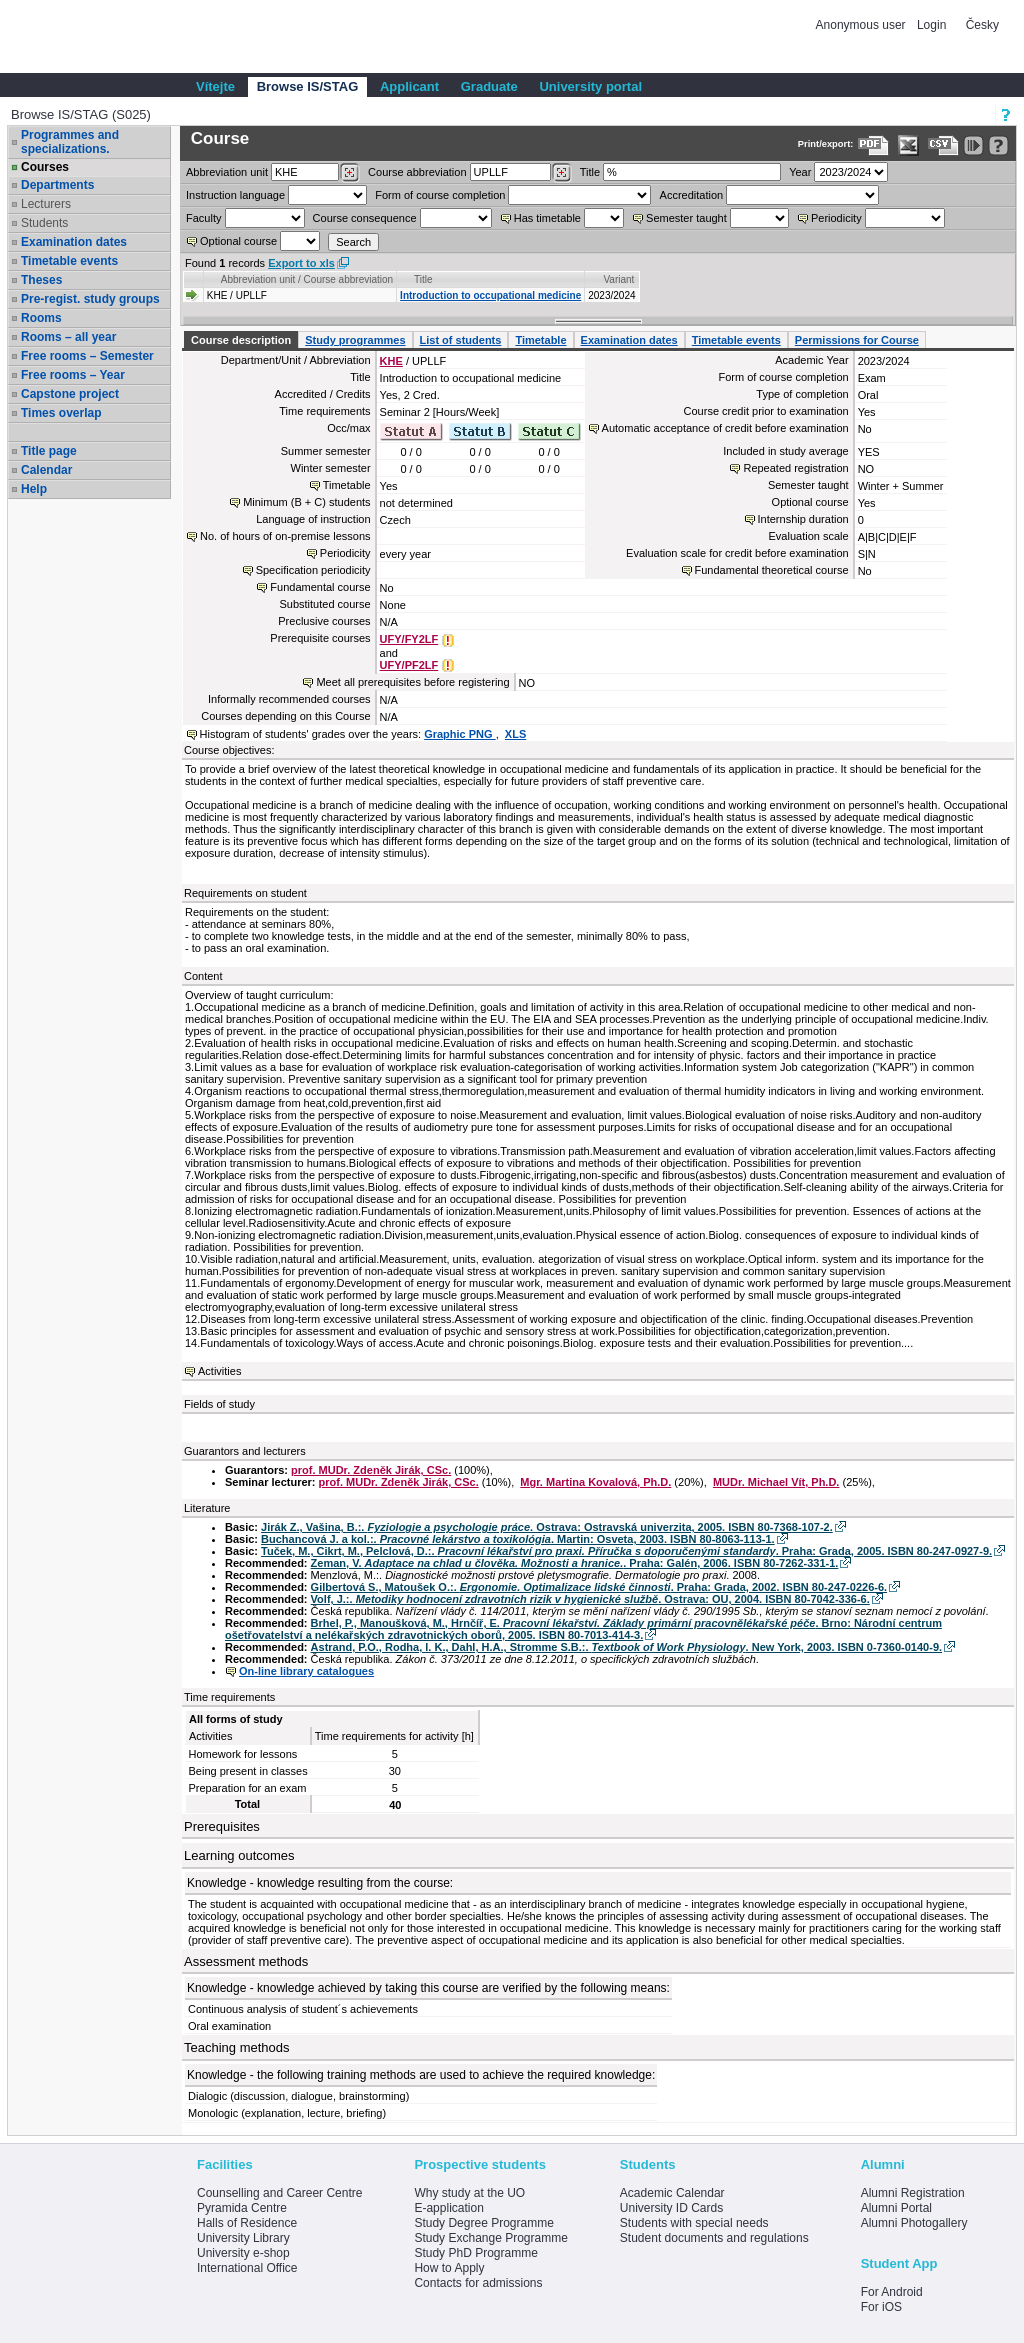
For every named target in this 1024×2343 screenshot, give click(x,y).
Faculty (203, 218)
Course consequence (365, 218)
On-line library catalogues (306, 1671)
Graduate (489, 86)
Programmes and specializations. (70, 142)
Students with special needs (694, 2223)
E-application (448, 2208)
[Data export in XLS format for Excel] (908, 145)
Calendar (46, 470)
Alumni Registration (913, 2193)
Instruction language (235, 195)
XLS (515, 734)
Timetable (540, 340)
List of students (461, 340)
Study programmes (355, 340)
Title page (49, 451)
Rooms (41, 318)
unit (227, 172)
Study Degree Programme (483, 2223)
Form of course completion (440, 195)
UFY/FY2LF (409, 639)
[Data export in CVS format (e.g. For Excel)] (943, 145)
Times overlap (61, 413)
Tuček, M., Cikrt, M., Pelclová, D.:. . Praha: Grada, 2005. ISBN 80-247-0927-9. (626, 1551)
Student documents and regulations (714, 2238)
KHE (391, 361)
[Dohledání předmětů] (561, 173)
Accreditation (692, 195)
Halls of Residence (247, 2223)
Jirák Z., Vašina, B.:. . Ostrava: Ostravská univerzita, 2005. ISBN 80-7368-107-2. (547, 1527)
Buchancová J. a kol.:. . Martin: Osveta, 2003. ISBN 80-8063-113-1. (518, 1539)
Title (590, 172)
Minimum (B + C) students (306, 502)
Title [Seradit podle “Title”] (423, 279)
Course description (241, 340)
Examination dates (74, 242)
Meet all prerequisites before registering (412, 682)
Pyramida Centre (242, 2208)
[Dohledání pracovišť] (349, 173)
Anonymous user (862, 25)
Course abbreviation (417, 172)
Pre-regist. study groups (90, 299)
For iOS (881, 2307)
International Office (247, 2268)
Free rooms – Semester (87, 356)
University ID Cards (671, 2208)
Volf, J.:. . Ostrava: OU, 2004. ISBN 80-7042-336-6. (590, 1599)
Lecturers (46, 204)
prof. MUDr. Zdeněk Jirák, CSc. (371, 1470)
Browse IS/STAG (308, 86)
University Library (243, 2238)
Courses (45, 167)
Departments (57, 185)
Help (34, 489)
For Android (892, 2292)
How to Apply (449, 2268)
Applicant (409, 86)
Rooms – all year (68, 337)
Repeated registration (795, 468)
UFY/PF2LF (409, 665)
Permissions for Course (857, 340)
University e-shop (243, 2253)
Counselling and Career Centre (279, 2193)
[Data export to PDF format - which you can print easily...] (873, 145)
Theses (41, 280)
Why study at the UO (469, 2193)
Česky (982, 25)
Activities (219, 1371)
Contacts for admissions (478, 2283)
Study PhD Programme (475, 2253)
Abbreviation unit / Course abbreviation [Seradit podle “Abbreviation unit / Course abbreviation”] (307, 279)
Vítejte (215, 86)
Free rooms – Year (73, 375)
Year (800, 172)
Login (931, 25)
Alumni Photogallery (914, 2223)
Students (44, 223)
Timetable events (69, 261)
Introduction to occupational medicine (490, 295)
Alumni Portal (896, 2208)
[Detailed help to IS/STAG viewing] (998, 145)
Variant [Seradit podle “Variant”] (618, 279)
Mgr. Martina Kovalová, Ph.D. (595, 1482)
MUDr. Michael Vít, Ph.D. (776, 1482)
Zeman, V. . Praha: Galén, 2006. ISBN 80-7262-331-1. (575, 1563)
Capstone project (70, 394)
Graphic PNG (460, 734)
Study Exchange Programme (490, 2238)
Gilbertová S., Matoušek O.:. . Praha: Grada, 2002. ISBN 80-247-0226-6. (599, 1587)
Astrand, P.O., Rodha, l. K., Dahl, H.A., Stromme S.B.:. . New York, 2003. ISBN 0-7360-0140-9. (626, 1647)
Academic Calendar (672, 2193)
